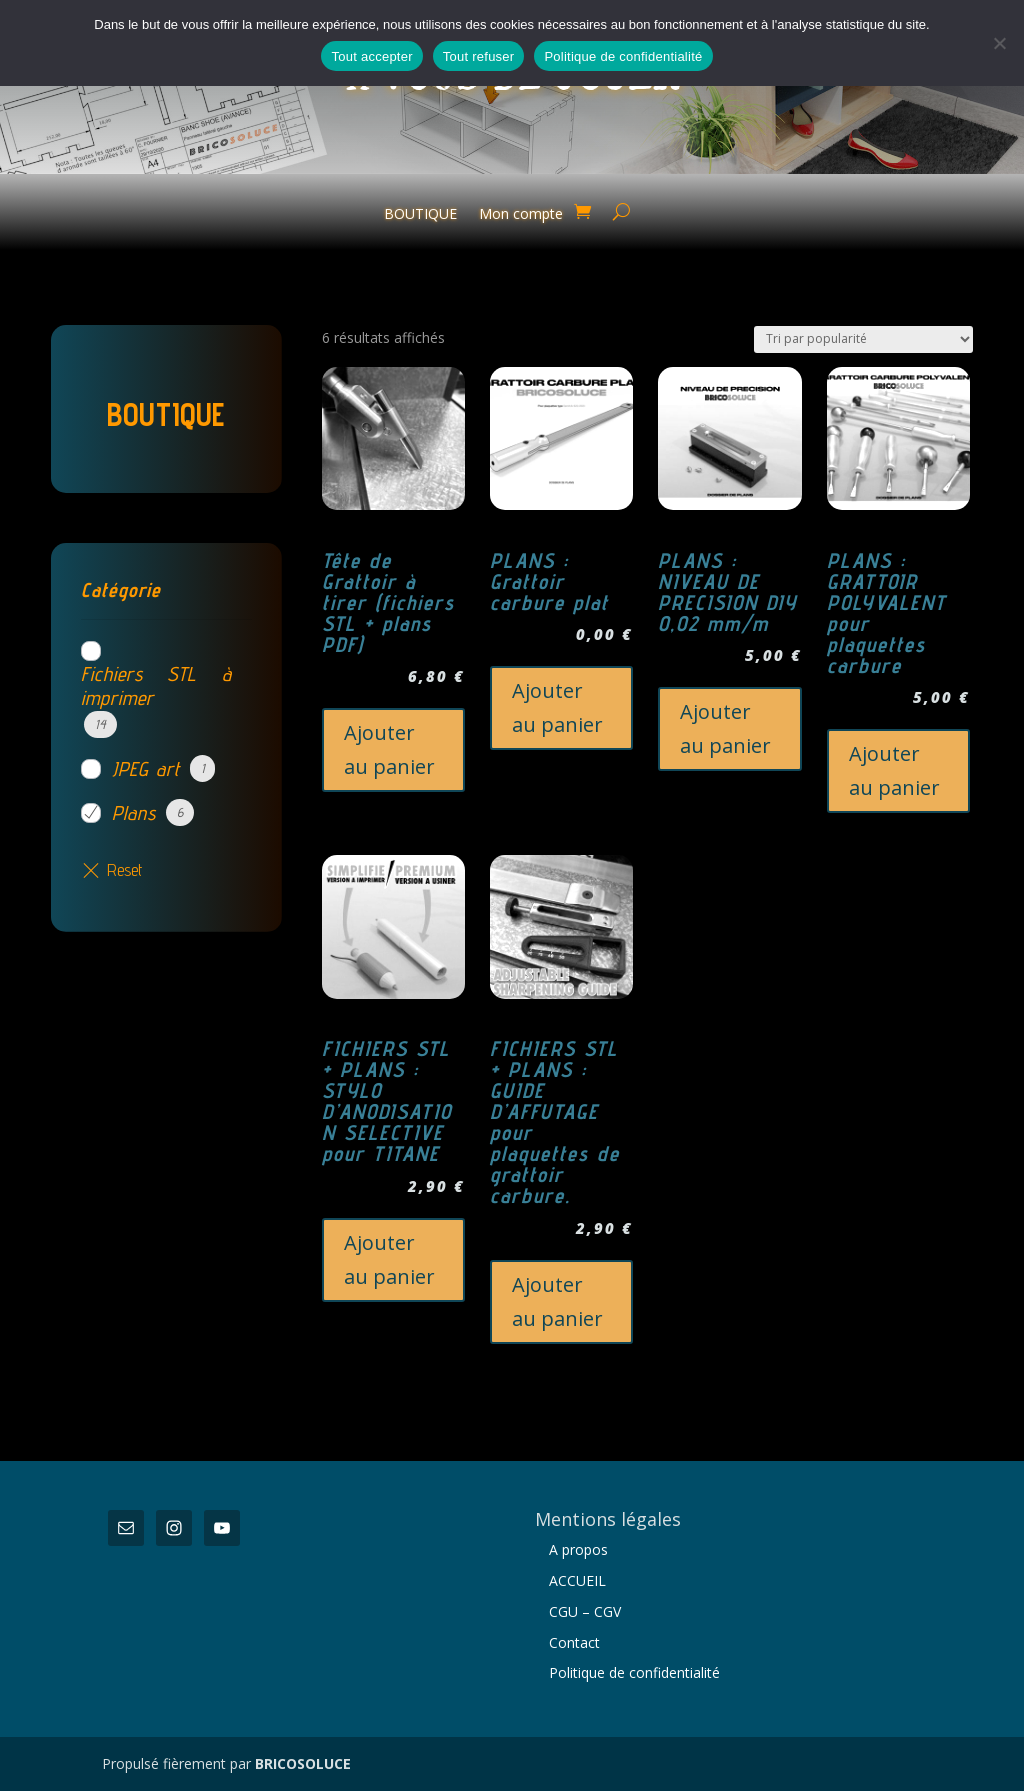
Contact (574, 1642)
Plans (134, 813)
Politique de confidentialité (634, 1672)
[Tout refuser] (999, 43)
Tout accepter (371, 56)
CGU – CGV (585, 1611)
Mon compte (521, 215)
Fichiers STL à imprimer (156, 686)
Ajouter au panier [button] (389, 749)
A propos (578, 1549)
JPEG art (146, 769)
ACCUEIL (577, 1580)
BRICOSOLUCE (303, 1763)
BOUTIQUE (420, 215)
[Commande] (863, 339)
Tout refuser (479, 56)
